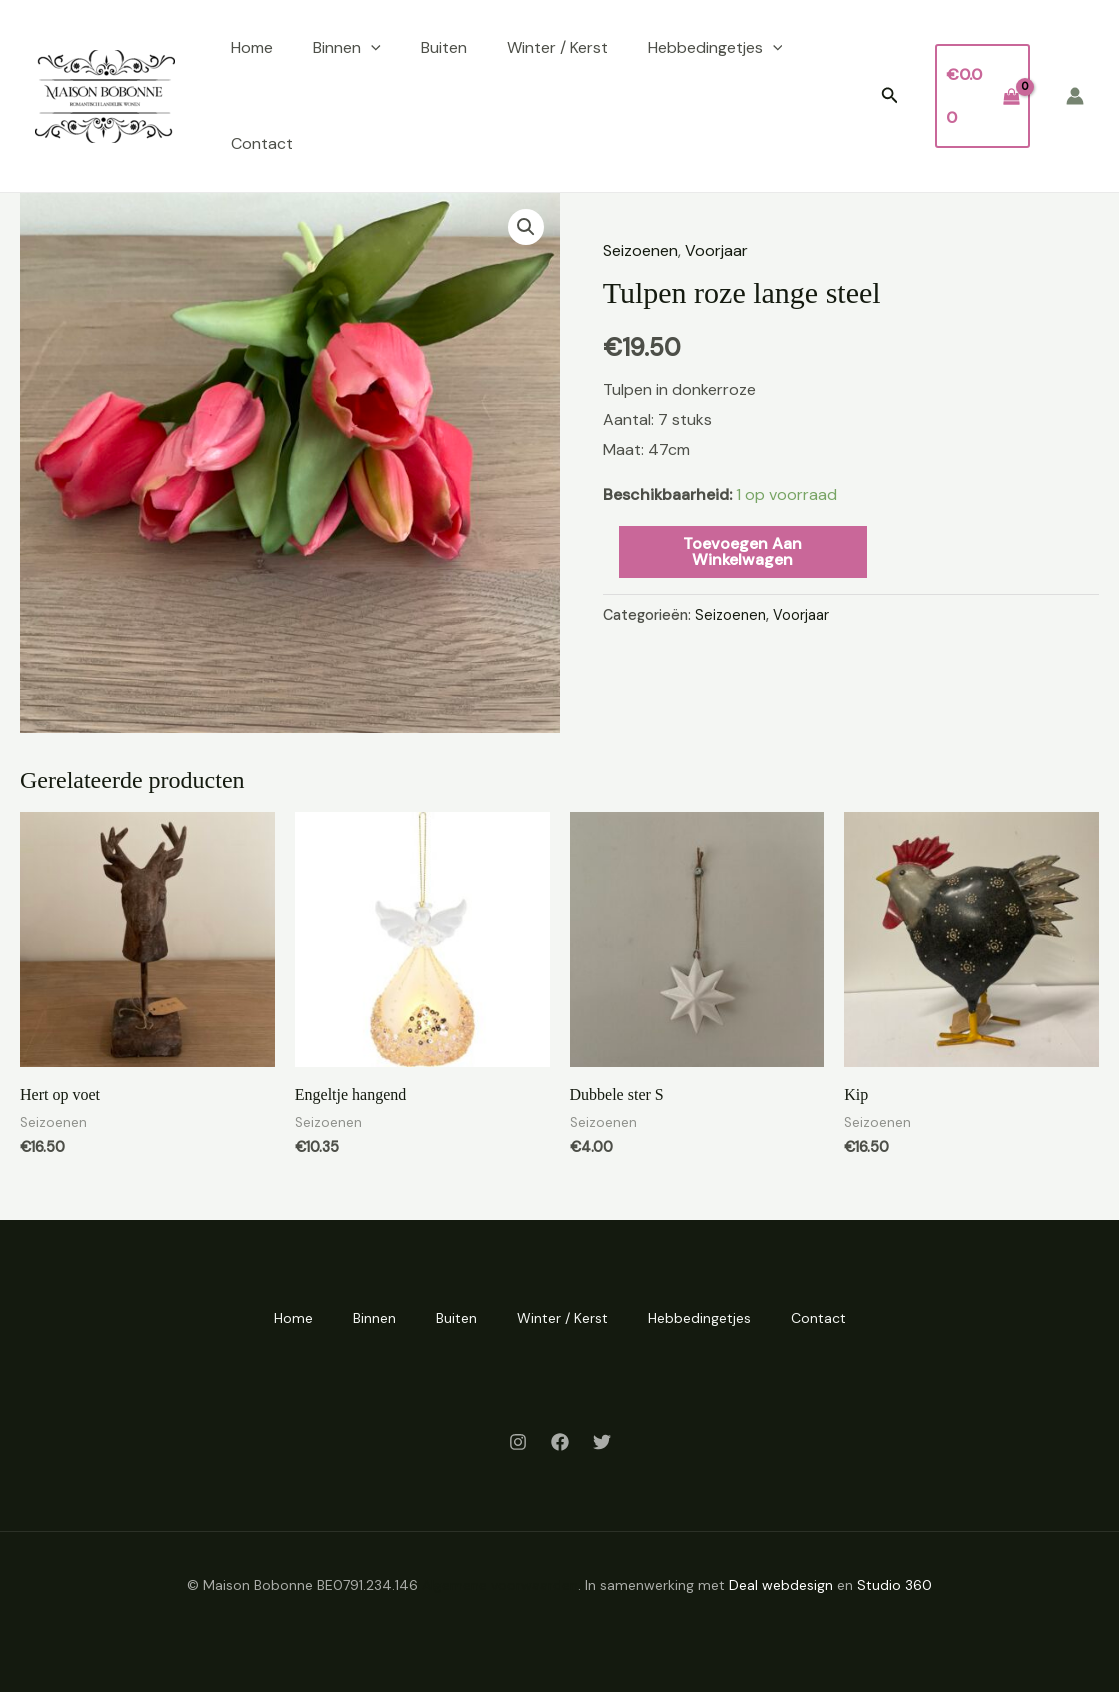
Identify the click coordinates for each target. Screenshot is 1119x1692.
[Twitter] (602, 1442)
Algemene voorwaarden (500, 1585)
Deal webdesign (781, 1585)
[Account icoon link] (1075, 96)
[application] (371, 48)
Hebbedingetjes (715, 48)
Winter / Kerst (557, 47)
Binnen (347, 48)
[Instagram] (518, 1442)
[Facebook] (560, 1442)
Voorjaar (716, 250)
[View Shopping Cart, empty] (982, 95)
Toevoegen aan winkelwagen (742, 551)
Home (252, 47)
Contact (262, 143)
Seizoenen (640, 250)
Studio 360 (894, 1585)
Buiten (444, 47)
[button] (890, 96)
